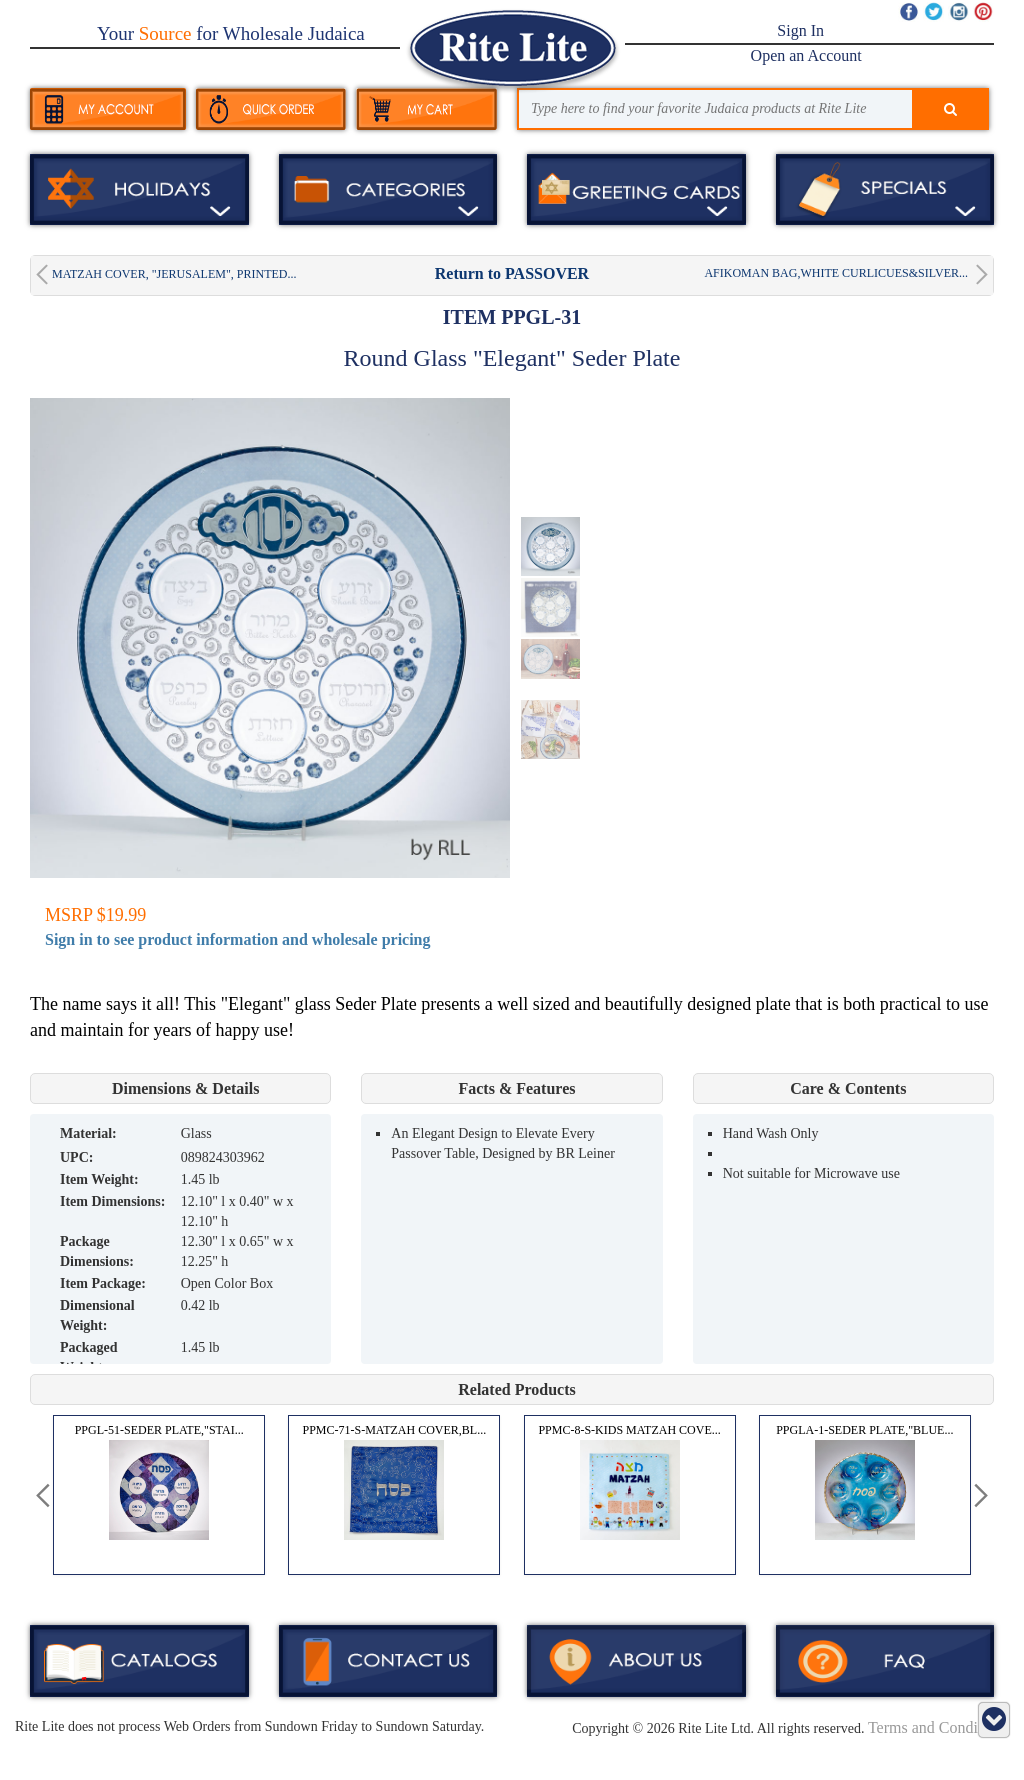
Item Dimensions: (112, 1201)
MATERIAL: (88, 1133)
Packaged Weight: (89, 1357)
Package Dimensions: (97, 1251)
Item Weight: (99, 1179)
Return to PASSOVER (512, 273)
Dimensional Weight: (97, 1315)
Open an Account (806, 55)
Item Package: (103, 1283)
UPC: (76, 1157)
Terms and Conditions (938, 1727)
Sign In (800, 30)
